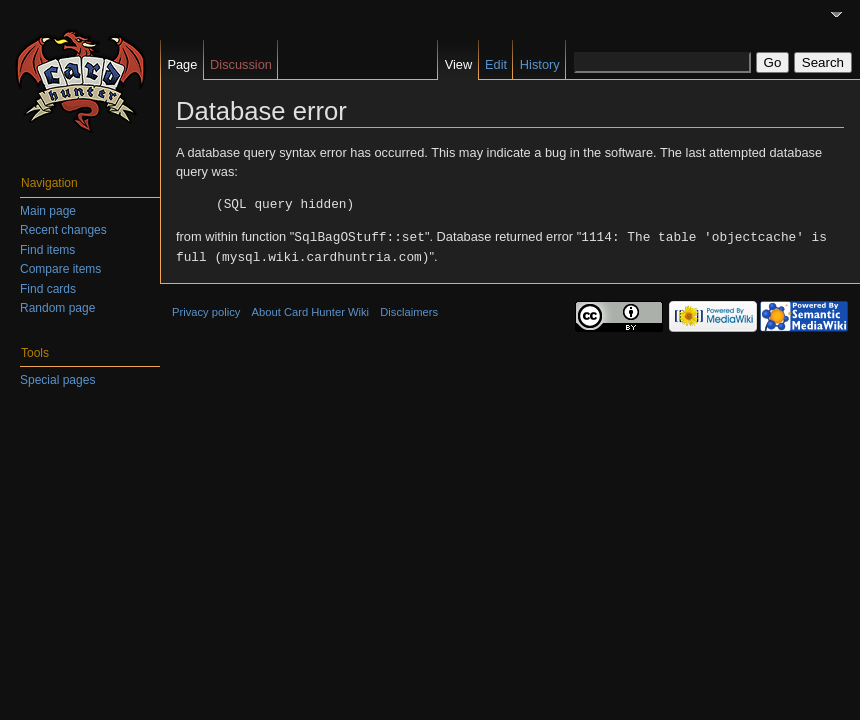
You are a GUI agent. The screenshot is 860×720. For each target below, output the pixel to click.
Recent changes (63, 230)
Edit (496, 64)
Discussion (241, 64)
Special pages (57, 380)
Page (182, 64)
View (459, 64)
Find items (47, 250)
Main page (48, 211)
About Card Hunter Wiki (311, 309)
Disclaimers (409, 309)
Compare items (60, 269)
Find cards (48, 289)
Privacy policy (206, 309)
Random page (57, 308)
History (540, 64)
